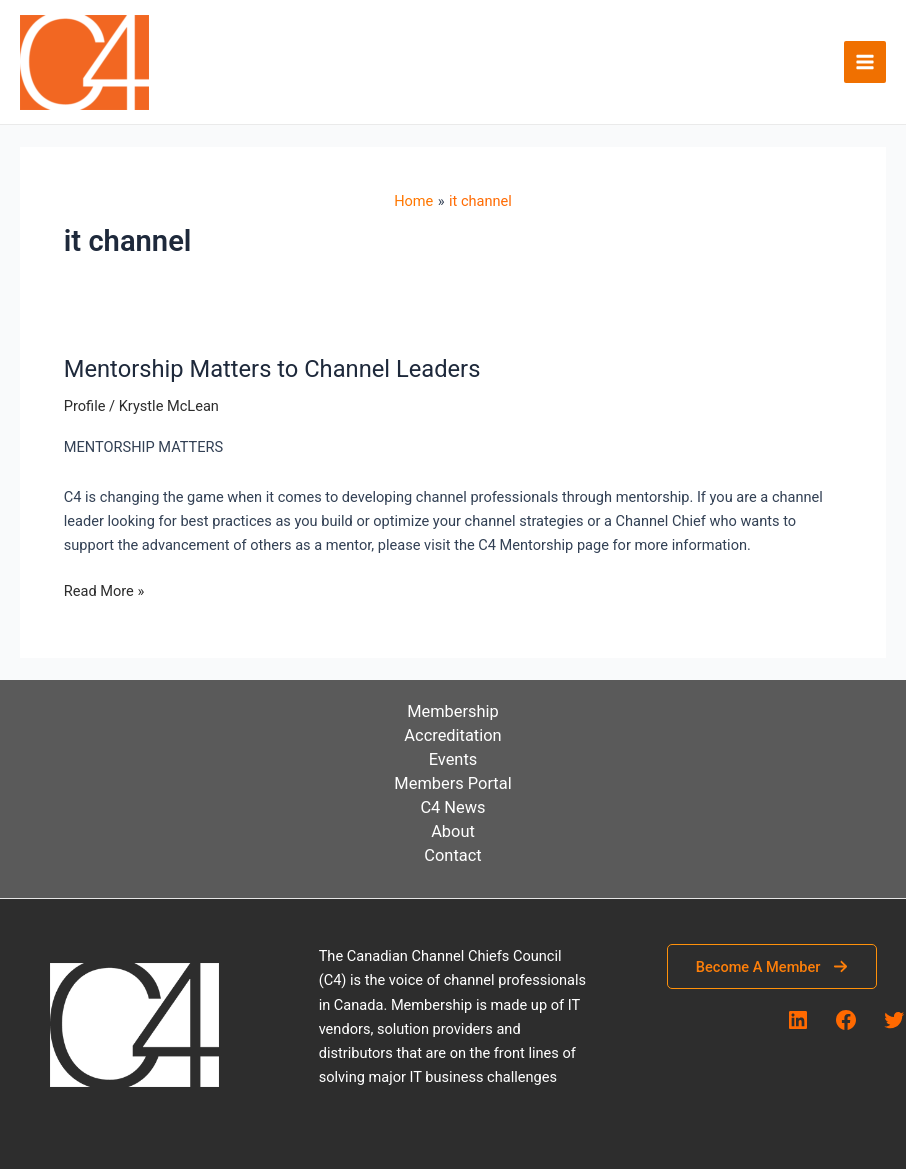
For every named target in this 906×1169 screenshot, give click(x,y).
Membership (453, 711)
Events (453, 759)
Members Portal (452, 783)
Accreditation (452, 735)
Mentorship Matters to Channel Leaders (272, 369)
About (453, 831)
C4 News (452, 807)
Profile (85, 406)
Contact (452, 855)
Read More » (104, 591)
